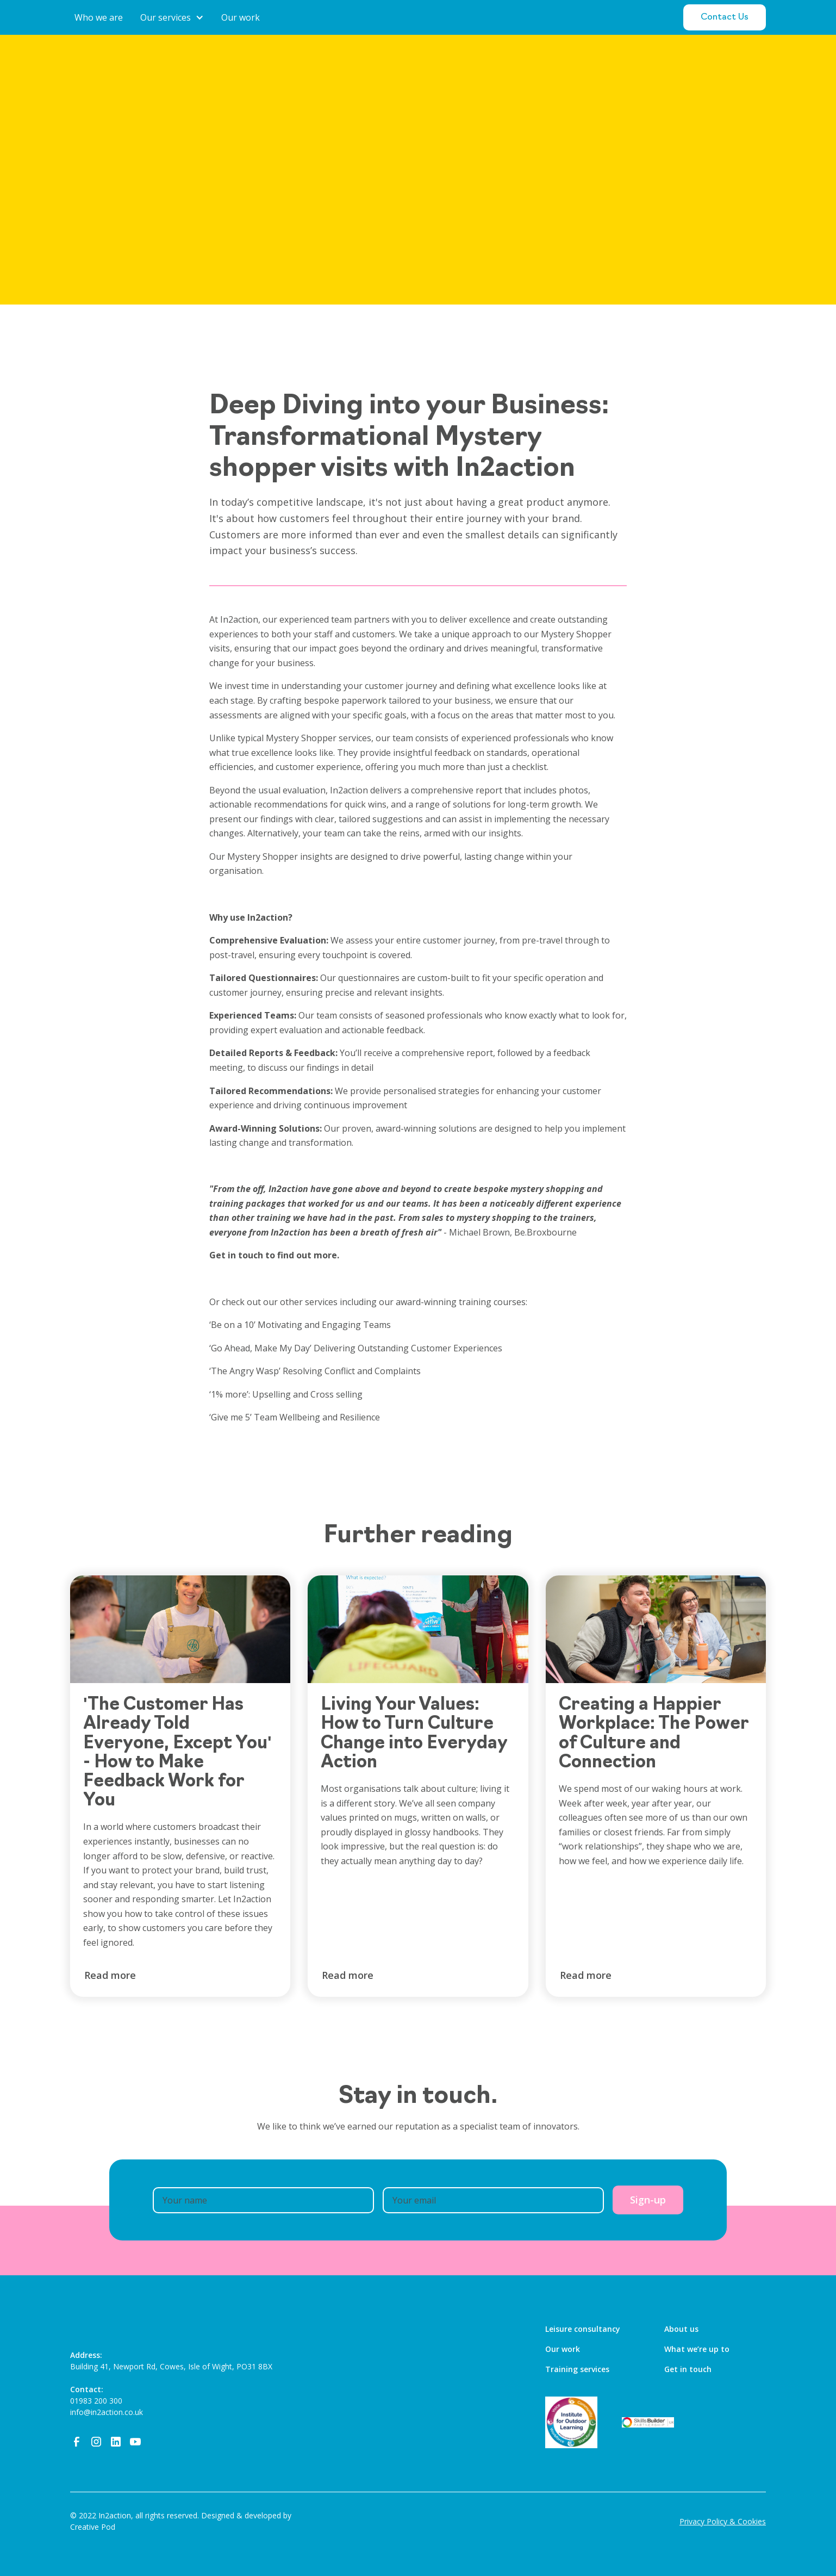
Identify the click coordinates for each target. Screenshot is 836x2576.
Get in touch (688, 2369)
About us (681, 2329)
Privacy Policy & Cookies (722, 2521)
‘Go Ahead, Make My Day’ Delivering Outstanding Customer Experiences (358, 1348)
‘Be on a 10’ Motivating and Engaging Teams (300, 1325)
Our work (562, 2349)
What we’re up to (696, 2349)
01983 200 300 (96, 2400)
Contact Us (724, 17)
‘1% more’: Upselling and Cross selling (288, 1394)
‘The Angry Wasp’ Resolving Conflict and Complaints (315, 1371)
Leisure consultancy (582, 2329)
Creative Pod (92, 2527)
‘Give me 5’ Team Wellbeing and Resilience (294, 1417)
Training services (577, 2369)
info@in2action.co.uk (106, 2412)
